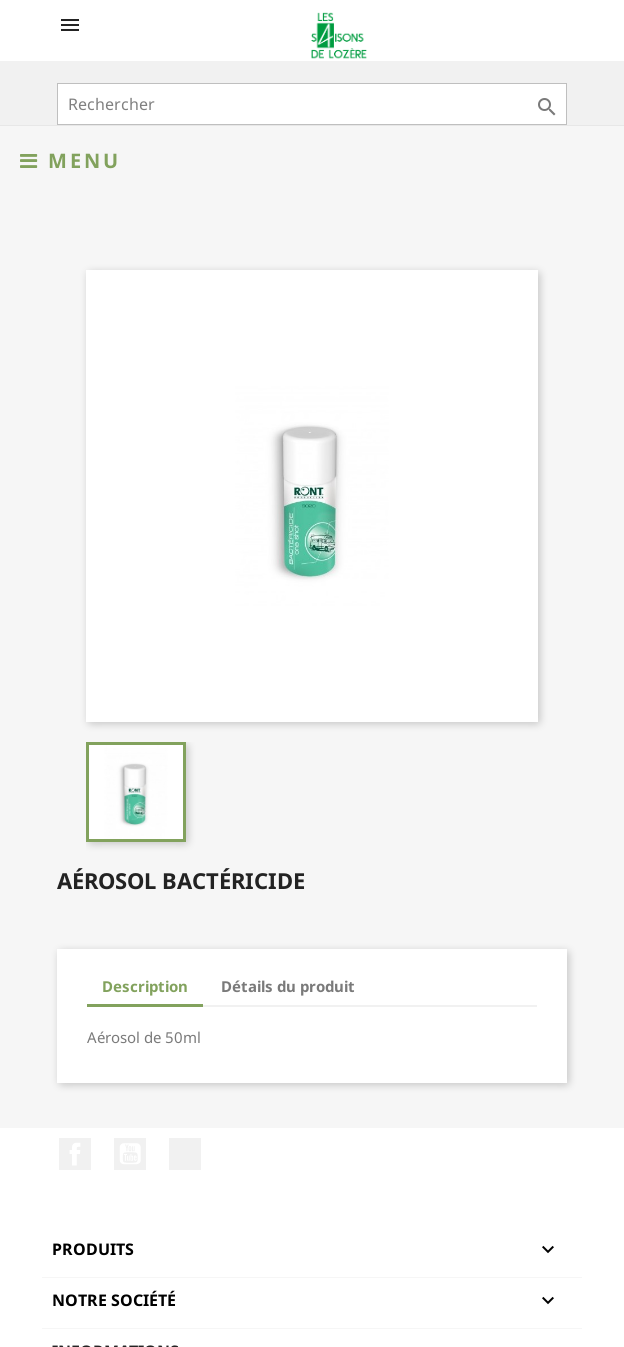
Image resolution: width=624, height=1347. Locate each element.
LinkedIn (185, 1154)
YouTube (130, 1154)
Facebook (75, 1154)
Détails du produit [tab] (288, 986)
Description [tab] (145, 986)
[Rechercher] (312, 104)
